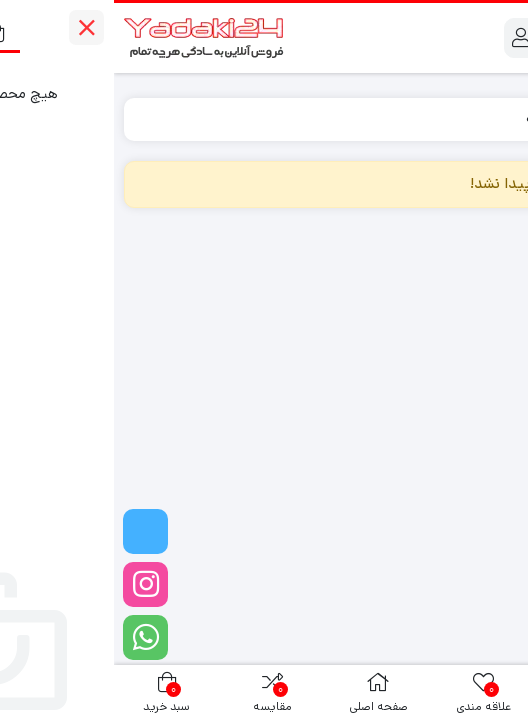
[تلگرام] (31, 531)
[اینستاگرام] (31, 584)
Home (488, 118)
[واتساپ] (31, 637)
